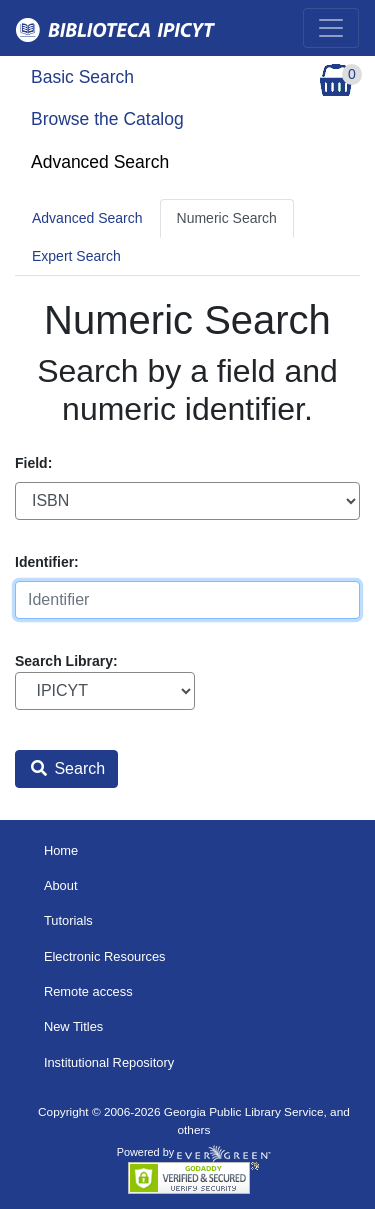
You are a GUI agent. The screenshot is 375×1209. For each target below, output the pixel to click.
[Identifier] (187, 600)
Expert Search (76, 256)
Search (68, 768)
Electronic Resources (105, 956)
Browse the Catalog (107, 119)
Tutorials (68, 920)
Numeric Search (227, 218)
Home (61, 850)
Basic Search (82, 77)
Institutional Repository (109, 1062)
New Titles (73, 1026)
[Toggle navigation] (331, 28)
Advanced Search (100, 162)
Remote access (88, 991)
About (61, 885)
